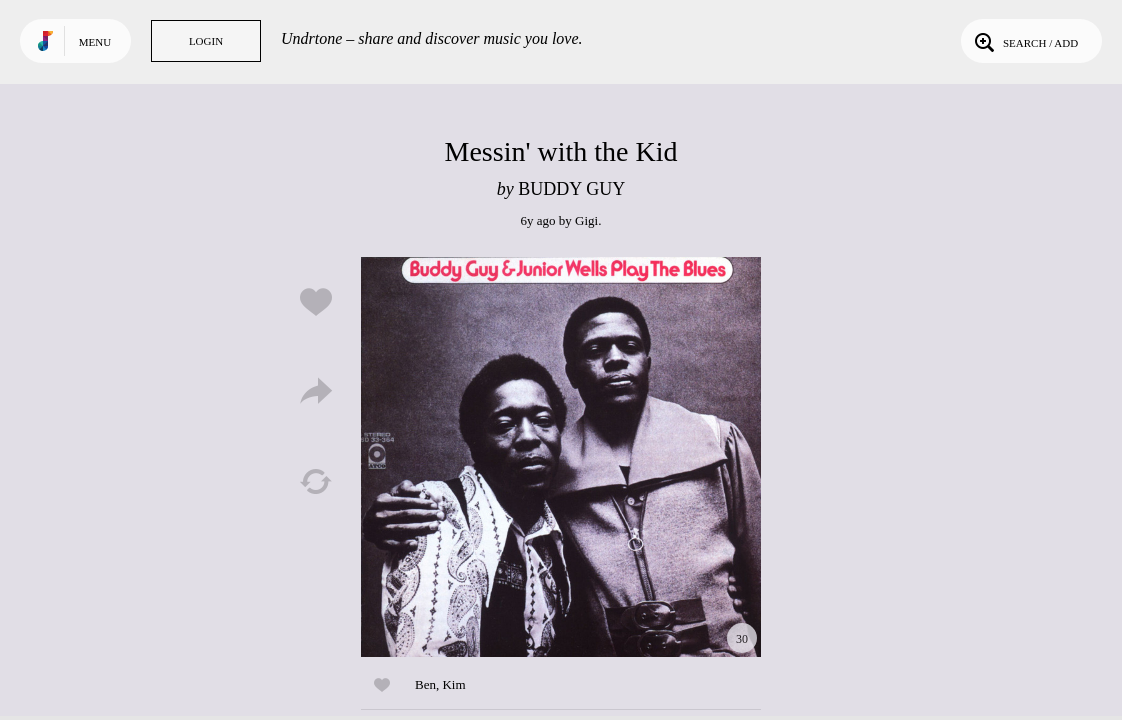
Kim (453, 684)
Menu (95, 42)
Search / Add (1024, 41)
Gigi (586, 220)
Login (206, 41)
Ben (425, 684)
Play (561, 457)
